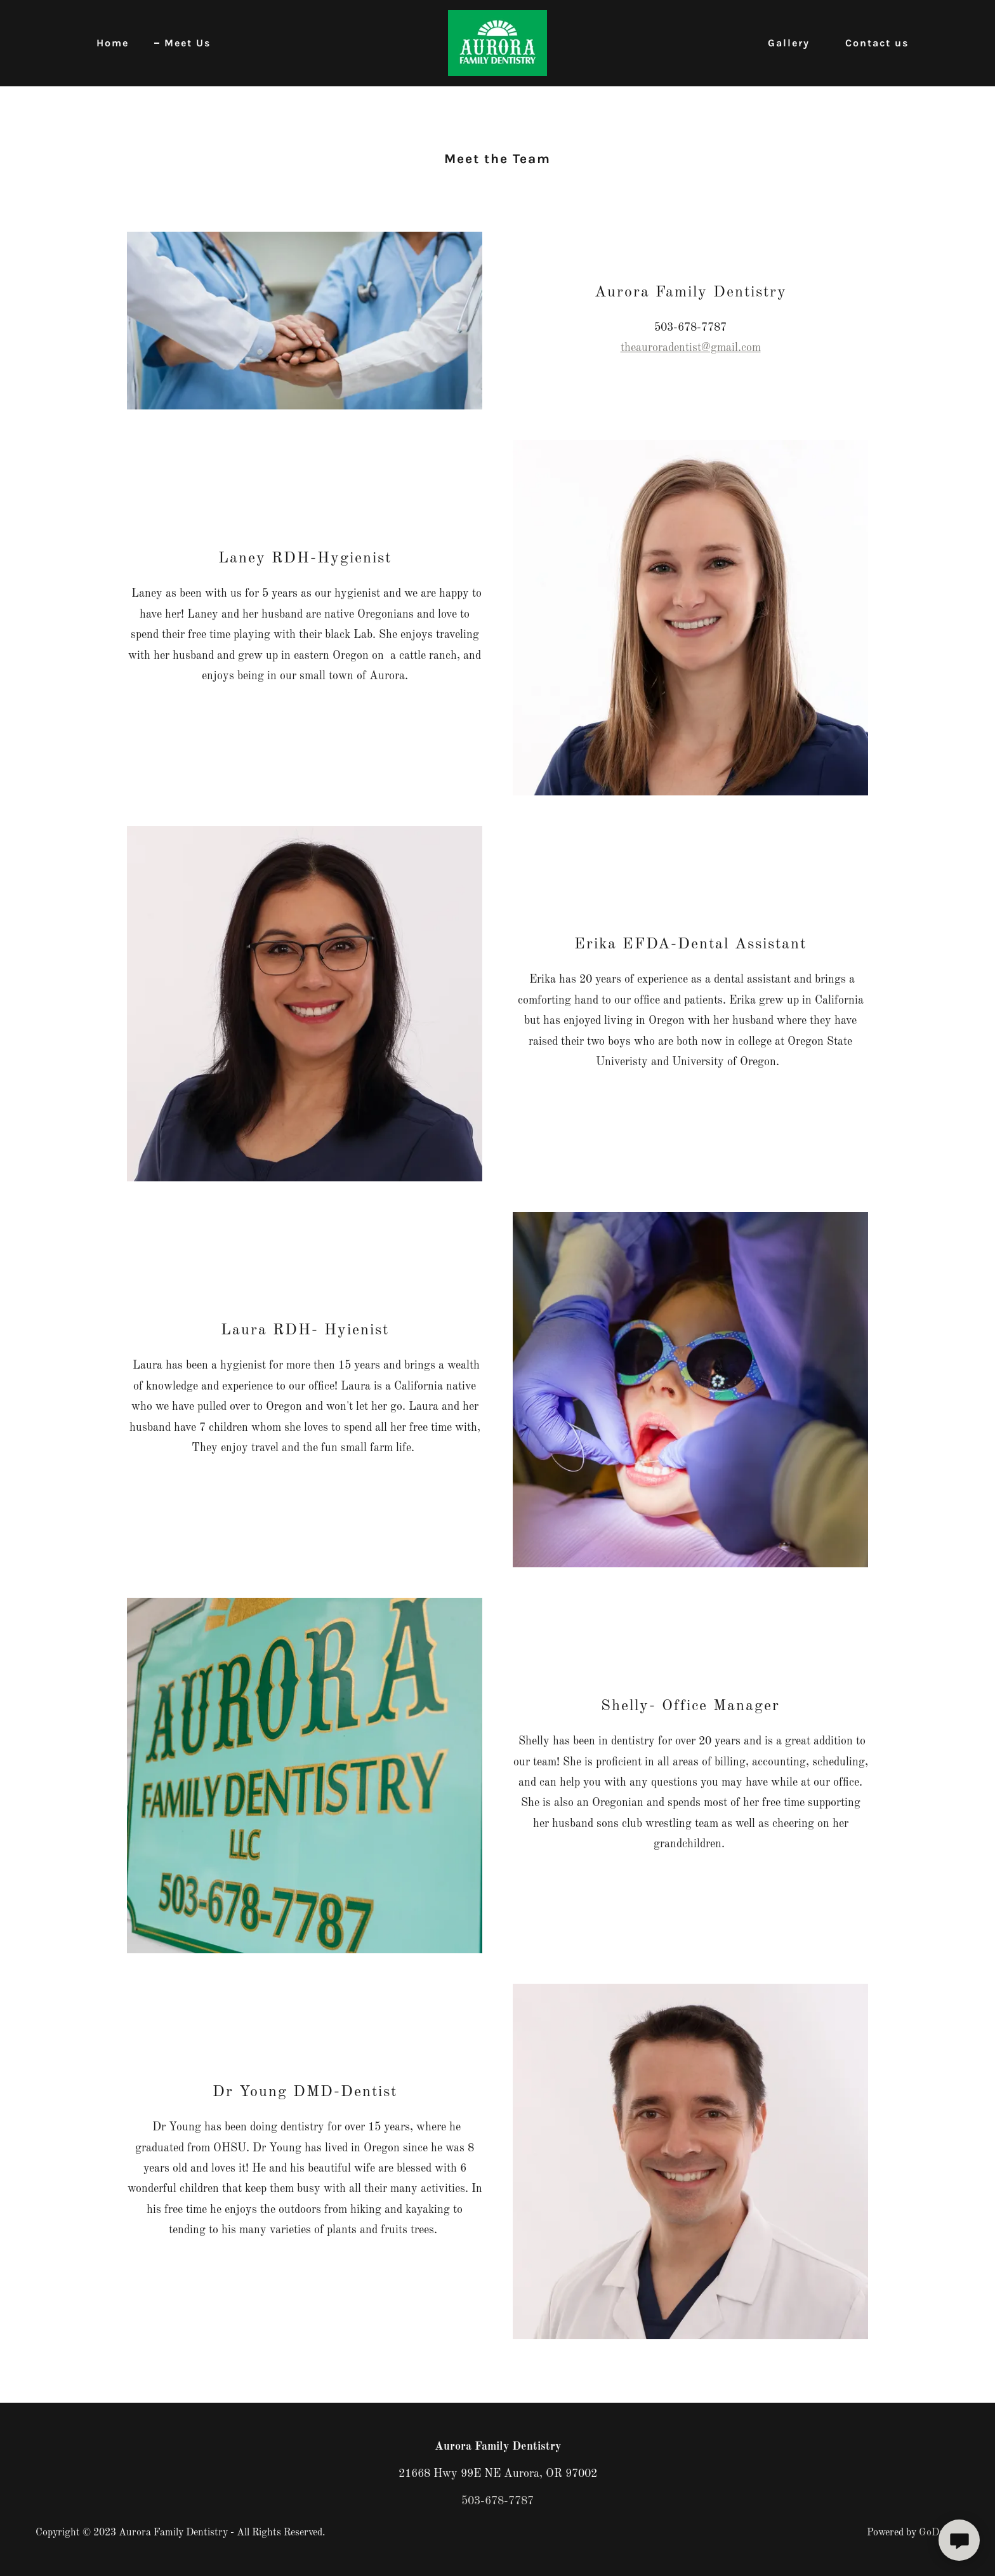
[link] (497, 42)
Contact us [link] (877, 43)
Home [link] (112, 43)
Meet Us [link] (187, 43)
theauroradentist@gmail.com (691, 348)
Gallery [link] (789, 43)
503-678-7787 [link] (497, 2501)
